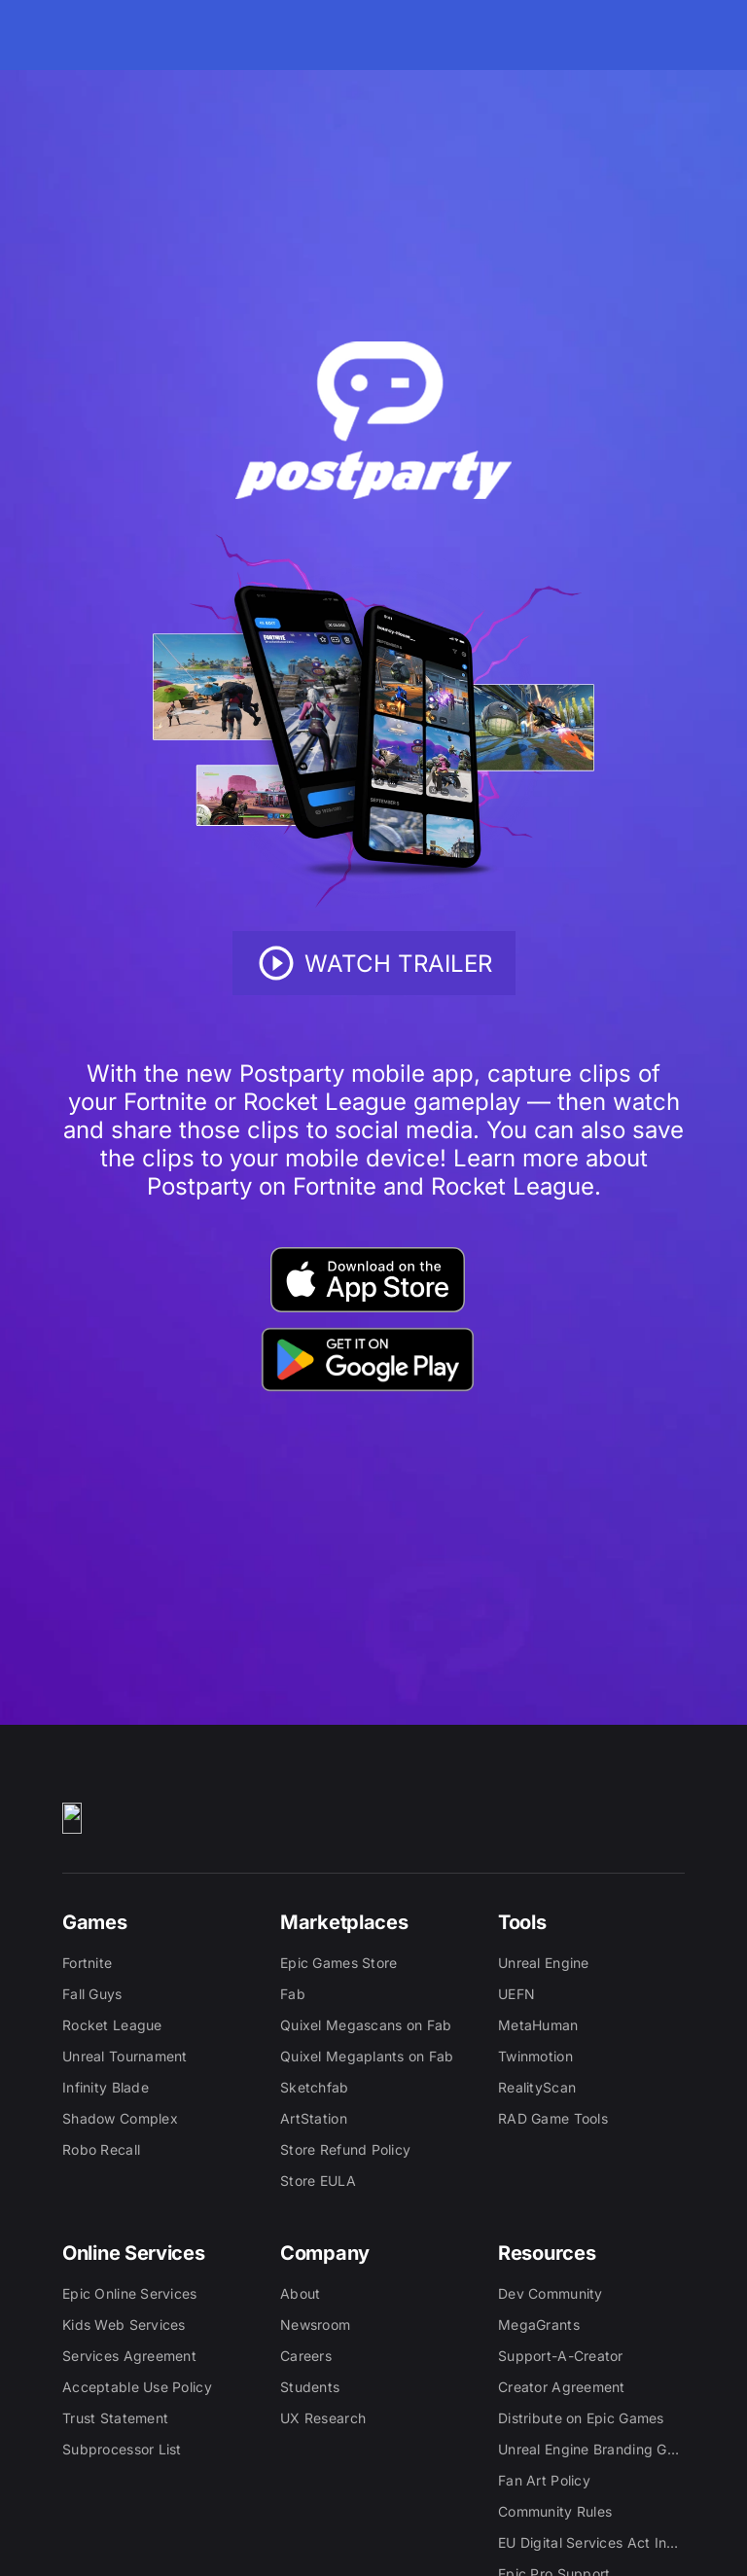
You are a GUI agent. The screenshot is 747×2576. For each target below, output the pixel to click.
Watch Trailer (374, 963)
